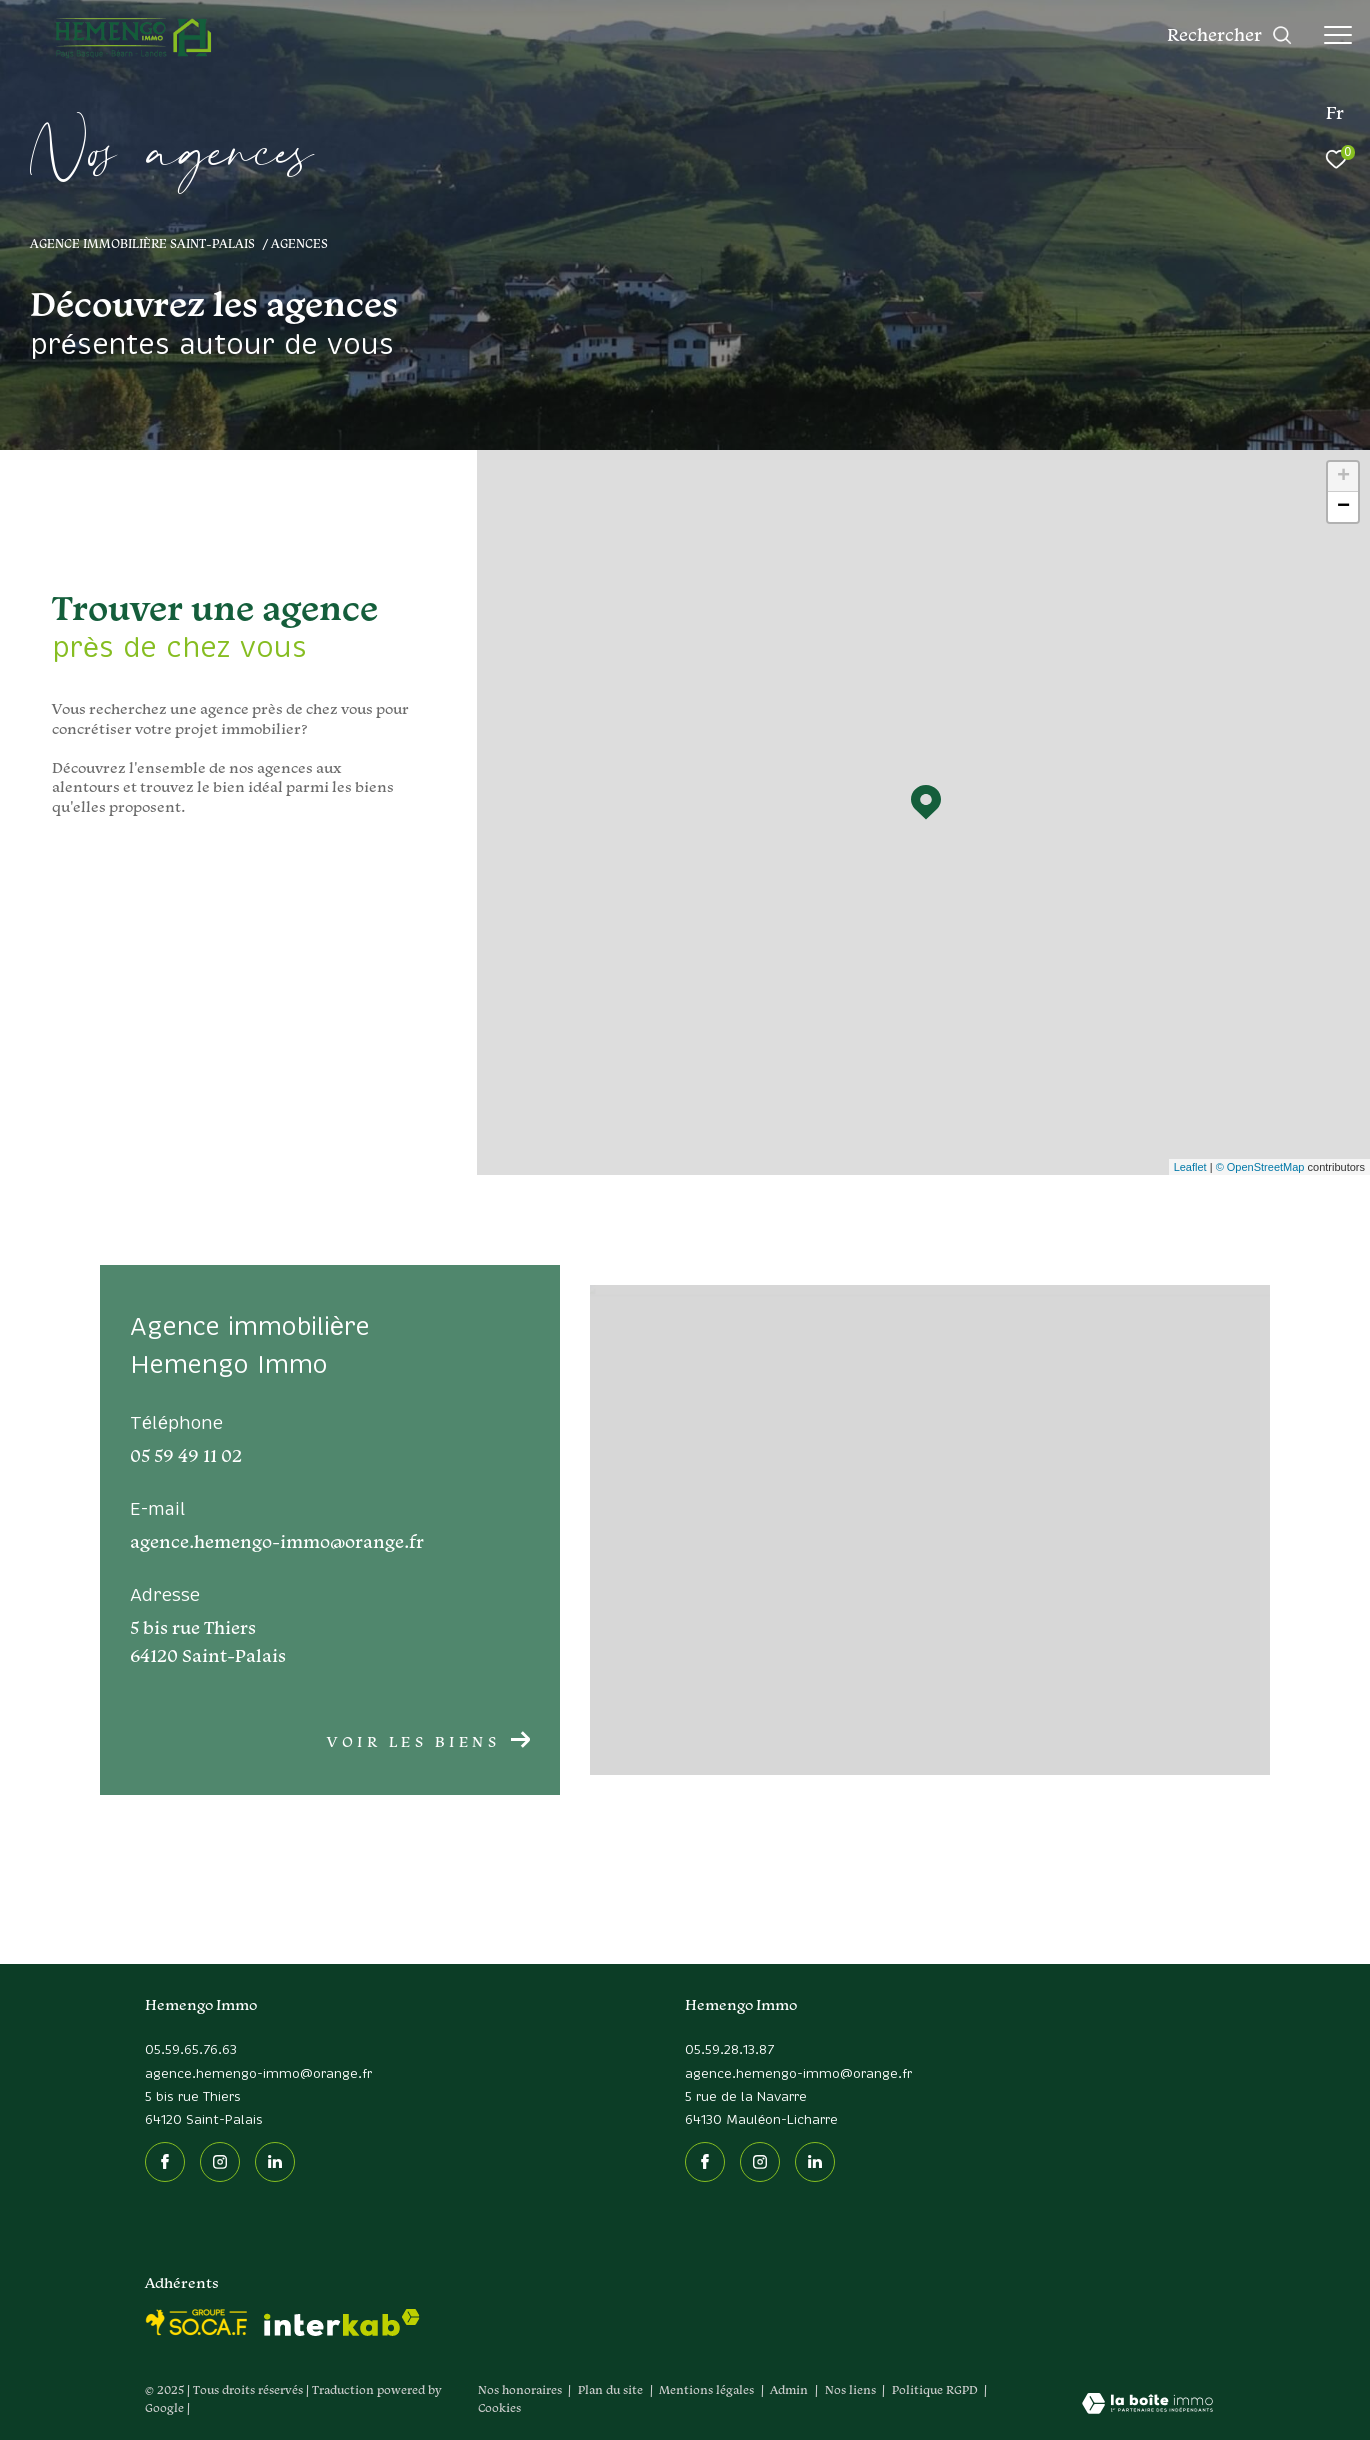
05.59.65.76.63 (191, 2050)
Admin (790, 2389)
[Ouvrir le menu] (1338, 35)
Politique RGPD (935, 2389)
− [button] (1343, 507)
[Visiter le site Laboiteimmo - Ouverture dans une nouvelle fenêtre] (1147, 2405)
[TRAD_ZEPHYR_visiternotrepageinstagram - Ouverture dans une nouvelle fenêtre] (220, 2162)
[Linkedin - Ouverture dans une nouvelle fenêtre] (275, 2162)
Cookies (499, 2408)
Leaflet (1190, 1167)
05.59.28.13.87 (729, 2050)
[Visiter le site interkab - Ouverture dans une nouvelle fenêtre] (342, 2322)
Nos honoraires (520, 2389)
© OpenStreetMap (1260, 1167)
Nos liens (852, 2389)
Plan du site (612, 2389)
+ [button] (1343, 477)
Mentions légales (708, 2389)
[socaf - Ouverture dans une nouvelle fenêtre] (197, 2322)
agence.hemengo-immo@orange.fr (258, 2074)
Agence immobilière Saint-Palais (142, 243)
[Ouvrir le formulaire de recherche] (1230, 35)
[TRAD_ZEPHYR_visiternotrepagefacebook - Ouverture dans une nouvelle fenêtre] (165, 2162)
